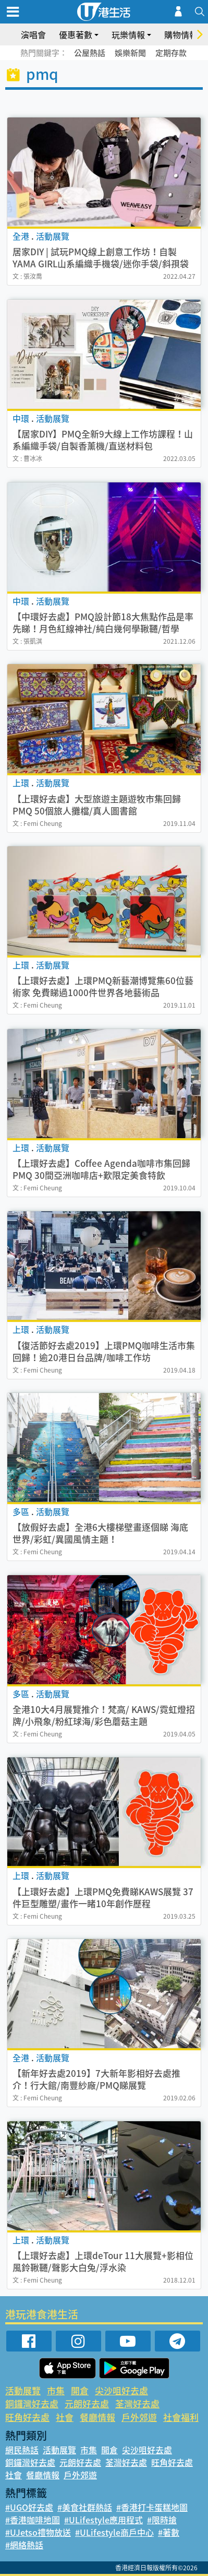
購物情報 (181, 34)
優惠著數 (75, 34)
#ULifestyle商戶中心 (114, 2532)
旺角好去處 (27, 2417)
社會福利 (181, 2417)
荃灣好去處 (137, 2403)
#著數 (168, 2532)
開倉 (80, 2390)
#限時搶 (162, 2519)
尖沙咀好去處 (121, 2390)
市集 (56, 2390)
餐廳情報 (97, 2417)
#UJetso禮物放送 (38, 2532)
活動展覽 (23, 2390)
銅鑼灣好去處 (31, 2403)
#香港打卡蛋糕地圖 (152, 2507)
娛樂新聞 (130, 52)
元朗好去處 (87, 2403)
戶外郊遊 (139, 2417)
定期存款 (171, 52)
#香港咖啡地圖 (32, 2519)
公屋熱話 (89, 52)
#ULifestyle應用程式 (103, 2519)
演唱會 (33, 34)
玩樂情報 (128, 34)
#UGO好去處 (29, 2507)
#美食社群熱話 (84, 2507)
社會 (65, 2417)
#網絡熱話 (24, 2544)
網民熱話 (22, 2449)
